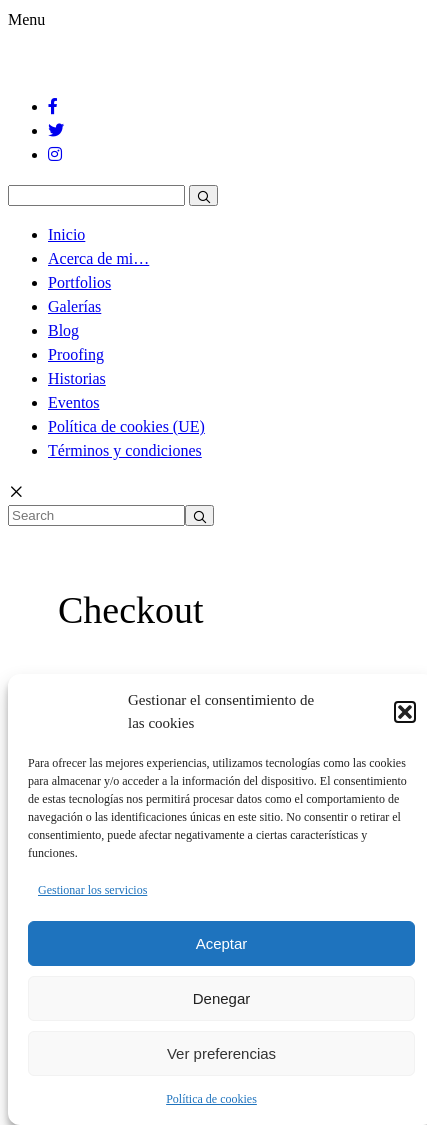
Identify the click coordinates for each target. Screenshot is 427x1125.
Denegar (222, 998)
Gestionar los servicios (92, 890)
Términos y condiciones (125, 450)
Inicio (66, 234)
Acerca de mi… (98, 258)
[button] (405, 712)
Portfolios (79, 282)
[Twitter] (57, 130)
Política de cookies (211, 1099)
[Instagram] (56, 154)
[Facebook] (54, 106)
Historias (77, 378)
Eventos (74, 402)
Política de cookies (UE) (126, 426)
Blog (63, 330)
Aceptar (222, 943)
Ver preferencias (221, 1053)
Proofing (76, 354)
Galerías (74, 306)
